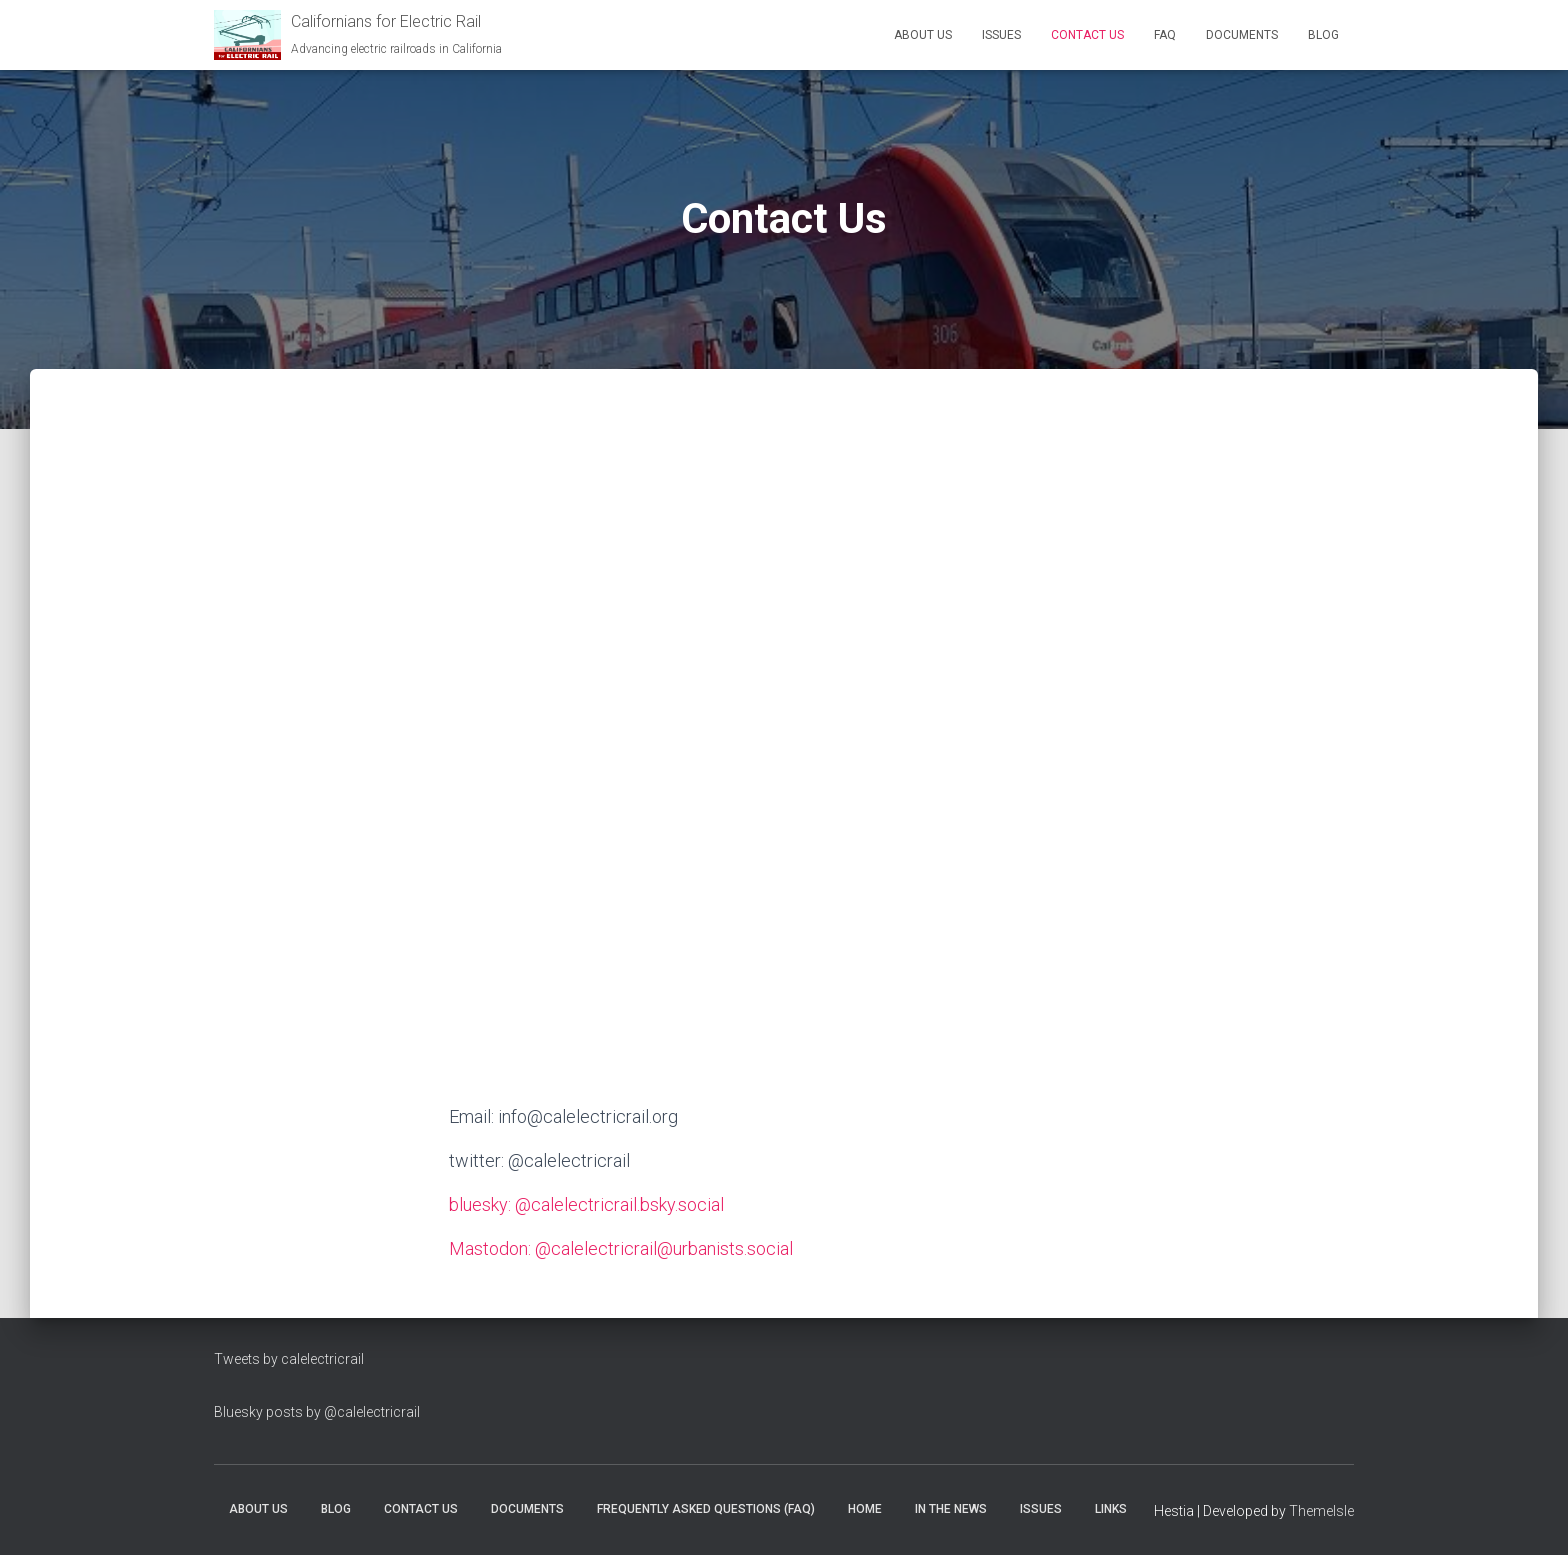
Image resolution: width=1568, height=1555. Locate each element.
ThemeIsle (1321, 1511)
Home (865, 1509)
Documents (1242, 35)
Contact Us (1087, 35)
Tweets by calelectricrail (289, 1359)
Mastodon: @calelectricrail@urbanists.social (621, 1248)
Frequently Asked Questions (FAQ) (706, 1509)
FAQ (1165, 35)
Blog (1323, 35)
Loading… (784, 739)
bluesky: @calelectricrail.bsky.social (586, 1204)
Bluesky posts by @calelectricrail (317, 1412)
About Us (923, 35)
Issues (1001, 35)
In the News (951, 1509)
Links (1111, 1509)
